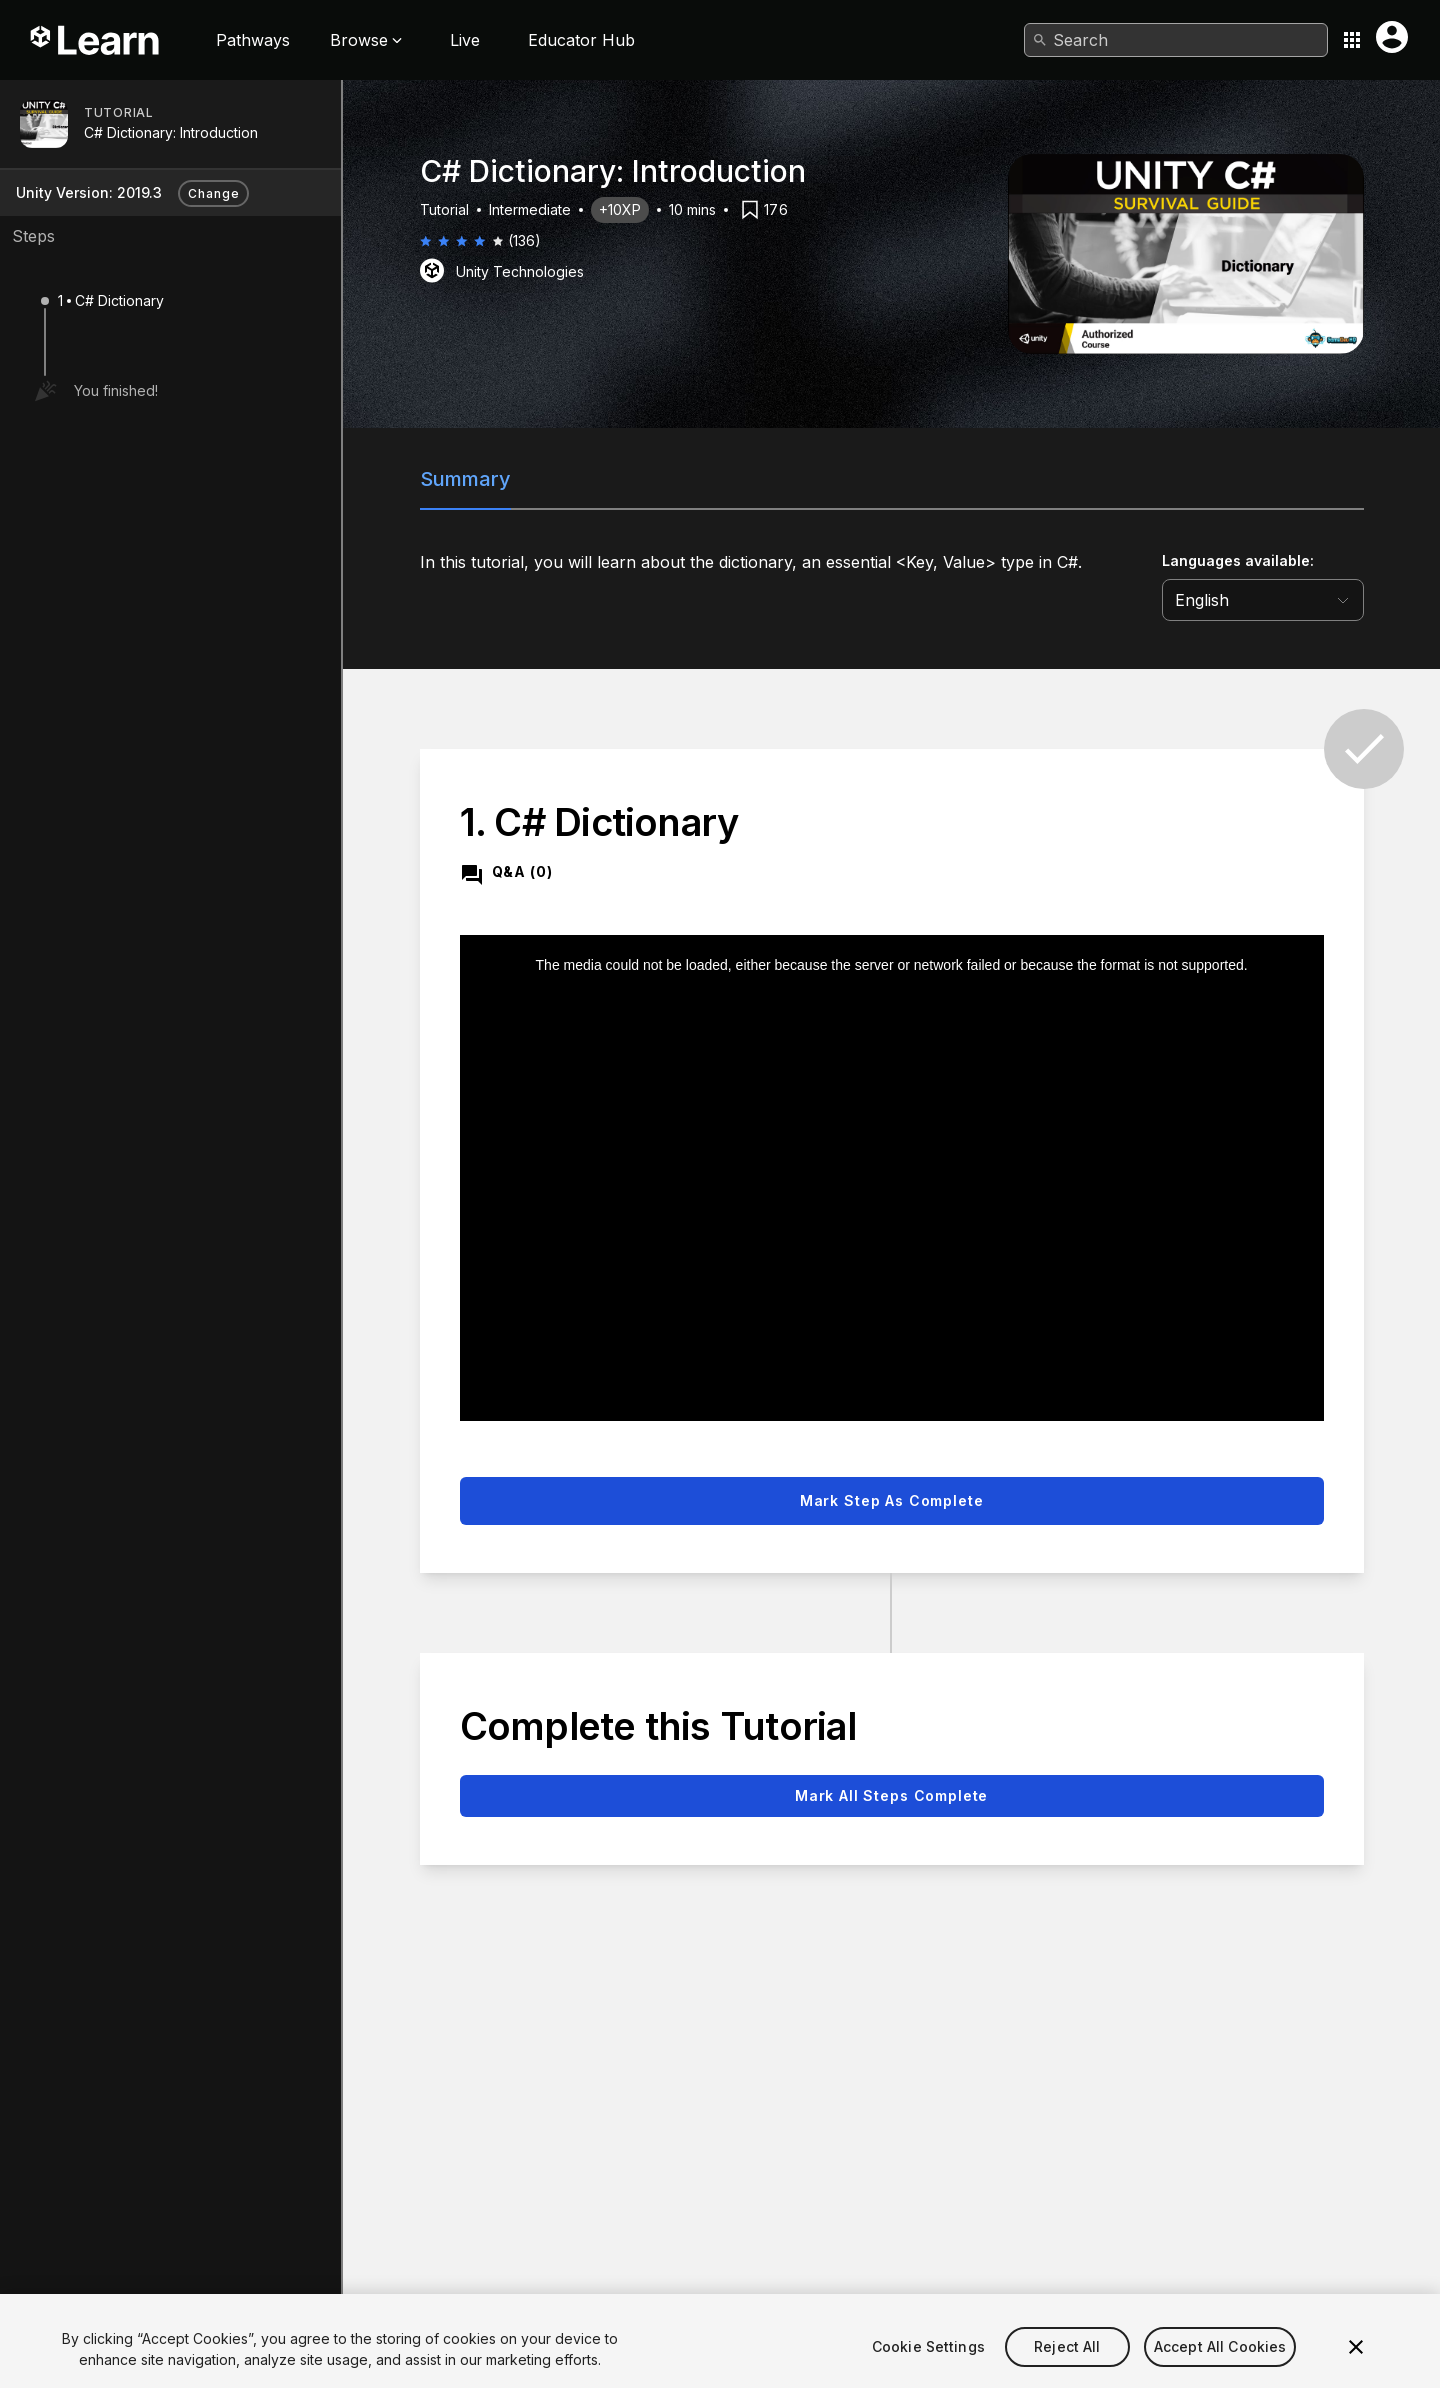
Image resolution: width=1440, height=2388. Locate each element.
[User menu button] (1392, 37)
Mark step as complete (892, 1500)
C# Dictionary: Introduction (171, 132)
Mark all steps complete (891, 1795)
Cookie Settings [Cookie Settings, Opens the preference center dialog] (928, 2373)
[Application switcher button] (1352, 40)
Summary (465, 479)
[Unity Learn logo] (96, 40)
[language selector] (1263, 600)
